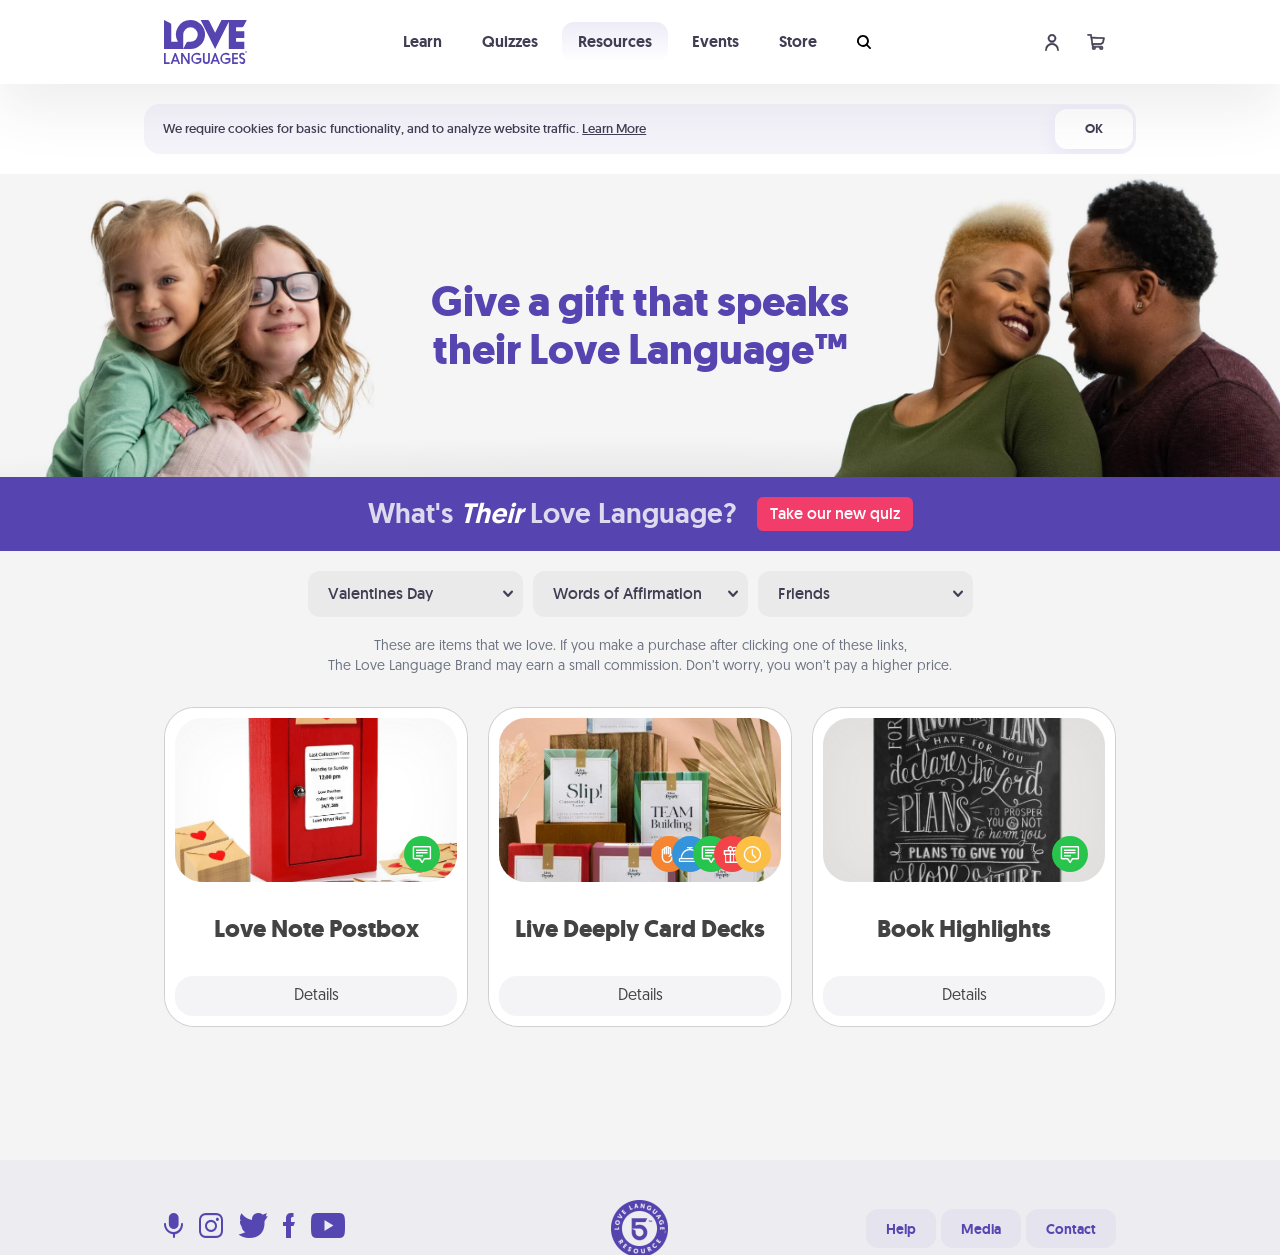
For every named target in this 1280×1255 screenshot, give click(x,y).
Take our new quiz (835, 513)
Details (316, 996)
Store (798, 41)
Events (715, 41)
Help (901, 1229)
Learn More (614, 128)
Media (981, 1229)
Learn (422, 41)
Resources (615, 41)
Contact (1071, 1229)
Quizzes (510, 41)
